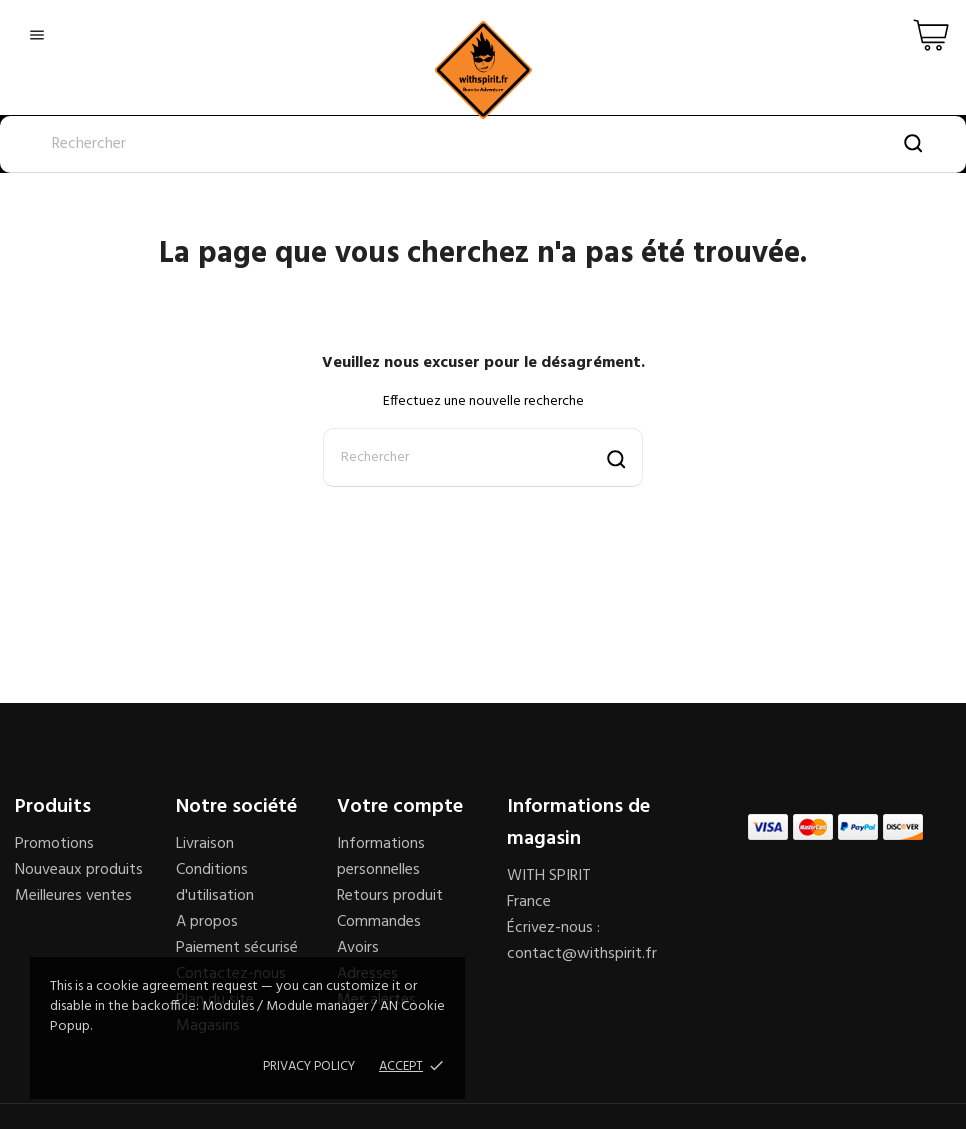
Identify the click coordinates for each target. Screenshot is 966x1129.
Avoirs (358, 948)
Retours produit (390, 896)
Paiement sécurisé (237, 948)
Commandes (379, 922)
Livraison (205, 844)
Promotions (54, 844)
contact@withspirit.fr (582, 954)
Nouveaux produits (79, 870)
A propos (207, 922)
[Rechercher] (483, 144)
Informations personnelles (381, 857)
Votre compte (400, 807)
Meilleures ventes (73, 896)
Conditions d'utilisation (215, 883)
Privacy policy (309, 1066)
